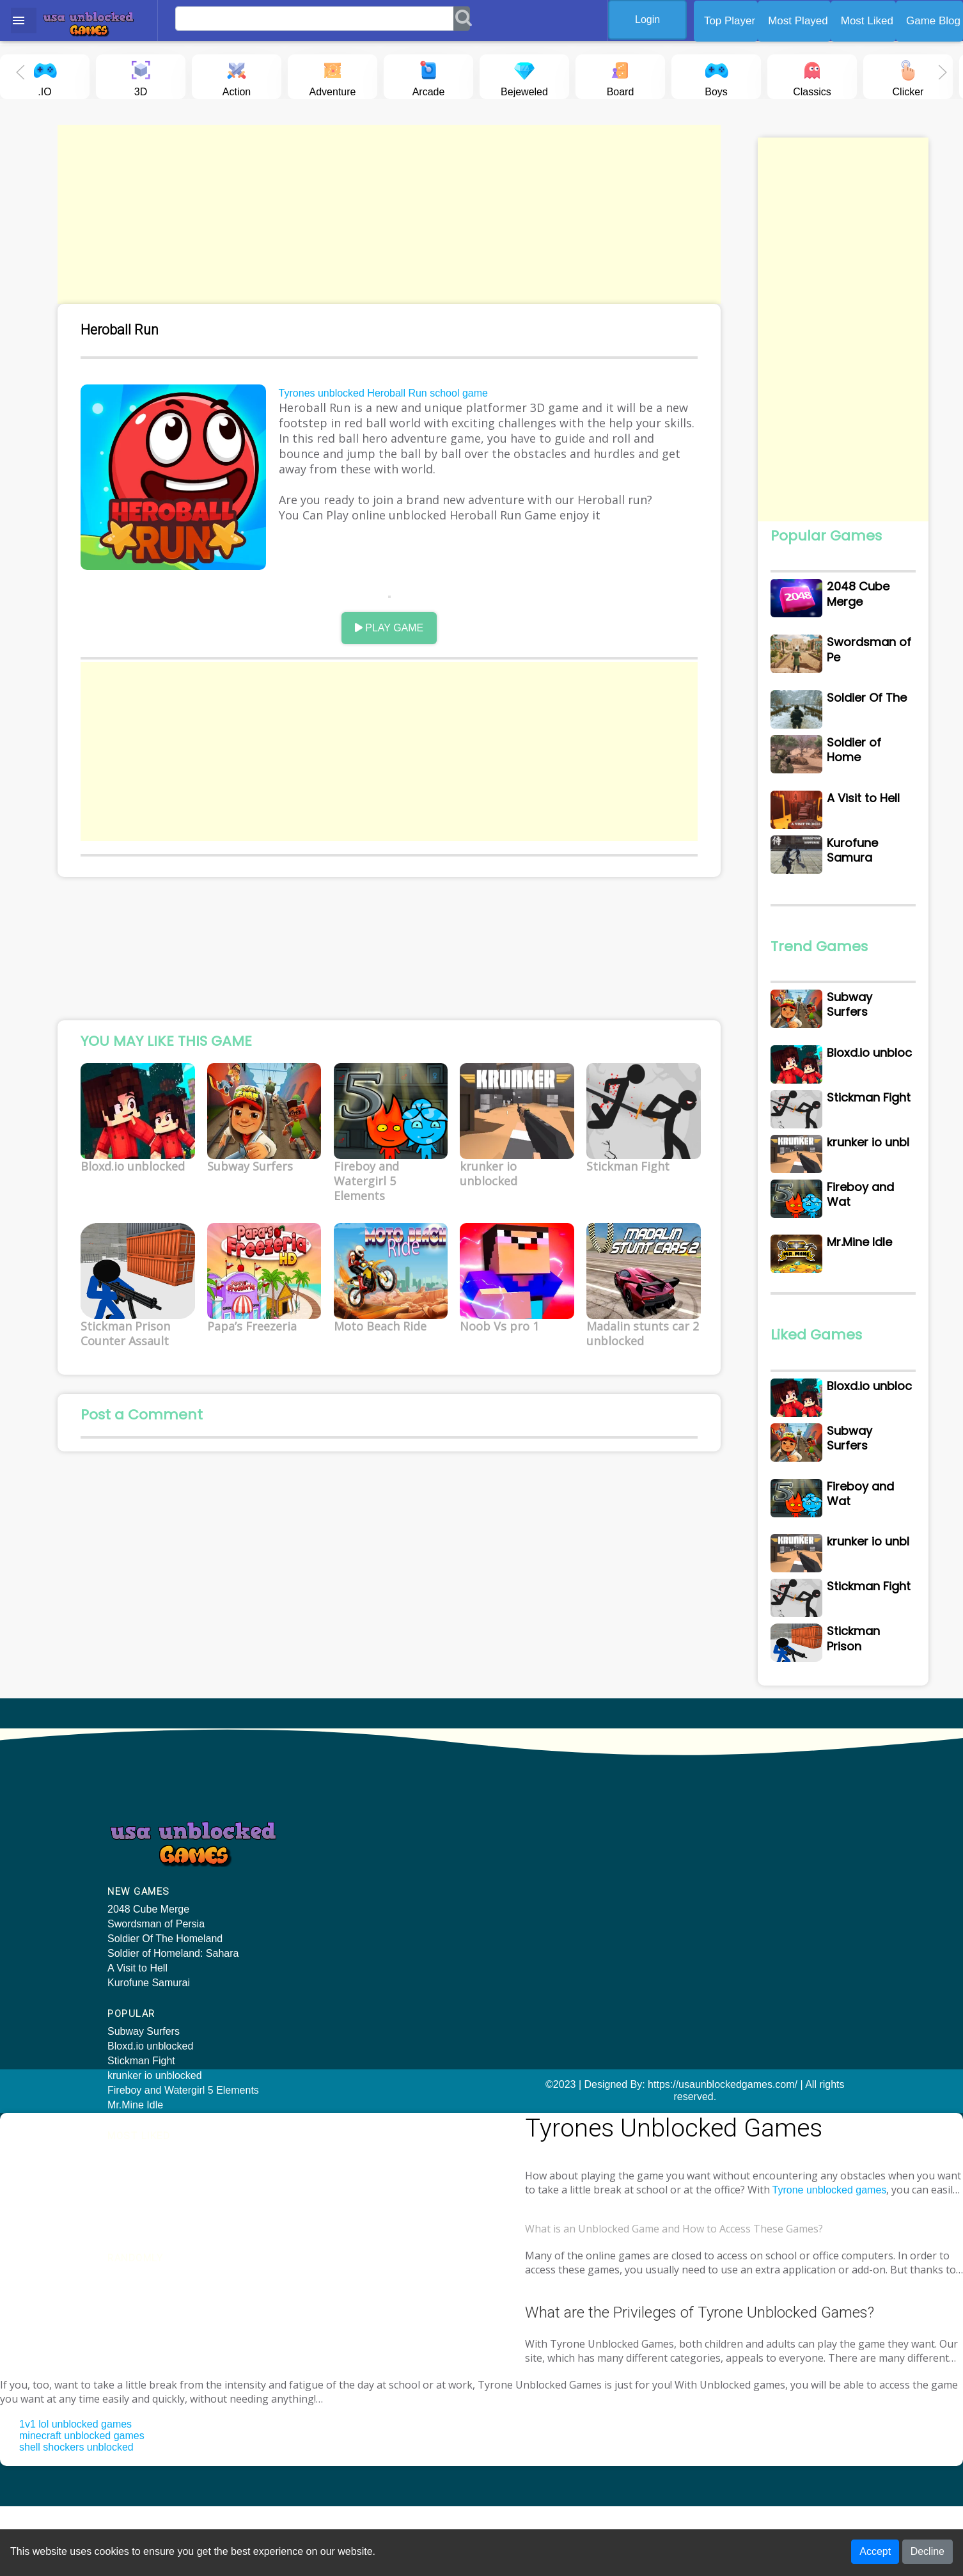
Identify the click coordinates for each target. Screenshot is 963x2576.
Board (620, 75)
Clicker (908, 75)
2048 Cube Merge (148, 1989)
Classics (812, 75)
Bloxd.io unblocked (342, 1919)
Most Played (798, 21)
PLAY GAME (385, 621)
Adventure (332, 75)
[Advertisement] (385, 214)
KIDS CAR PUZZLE (728, 1919)
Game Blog (933, 21)
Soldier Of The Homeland (165, 2019)
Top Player (729, 21)
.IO (45, 75)
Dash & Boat (711, 1978)
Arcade (428, 75)
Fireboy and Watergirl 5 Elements (375, 1963)
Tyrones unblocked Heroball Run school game (385, 396)
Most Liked (867, 21)
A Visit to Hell (137, 2048)
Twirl (693, 1963)
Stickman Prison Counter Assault (565, 1978)
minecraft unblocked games (82, 2505)
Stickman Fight (333, 1934)
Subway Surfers (335, 1904)
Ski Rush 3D (711, 1904)
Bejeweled (524, 75)
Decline (927, 2553)
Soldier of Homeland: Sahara (173, 2033)
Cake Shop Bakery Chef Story (751, 1934)
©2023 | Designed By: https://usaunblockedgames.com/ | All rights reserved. (481, 2165)
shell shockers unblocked (76, 2516)
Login (653, 19)
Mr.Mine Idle (327, 1978)
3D (141, 75)
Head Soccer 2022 (725, 1948)
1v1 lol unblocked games (75, 2493)
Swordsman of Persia (156, 2004)
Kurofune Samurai (148, 2063)
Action (237, 75)
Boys (716, 75)
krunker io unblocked (346, 1948)
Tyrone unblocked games (743, 2246)
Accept (875, 2553)
